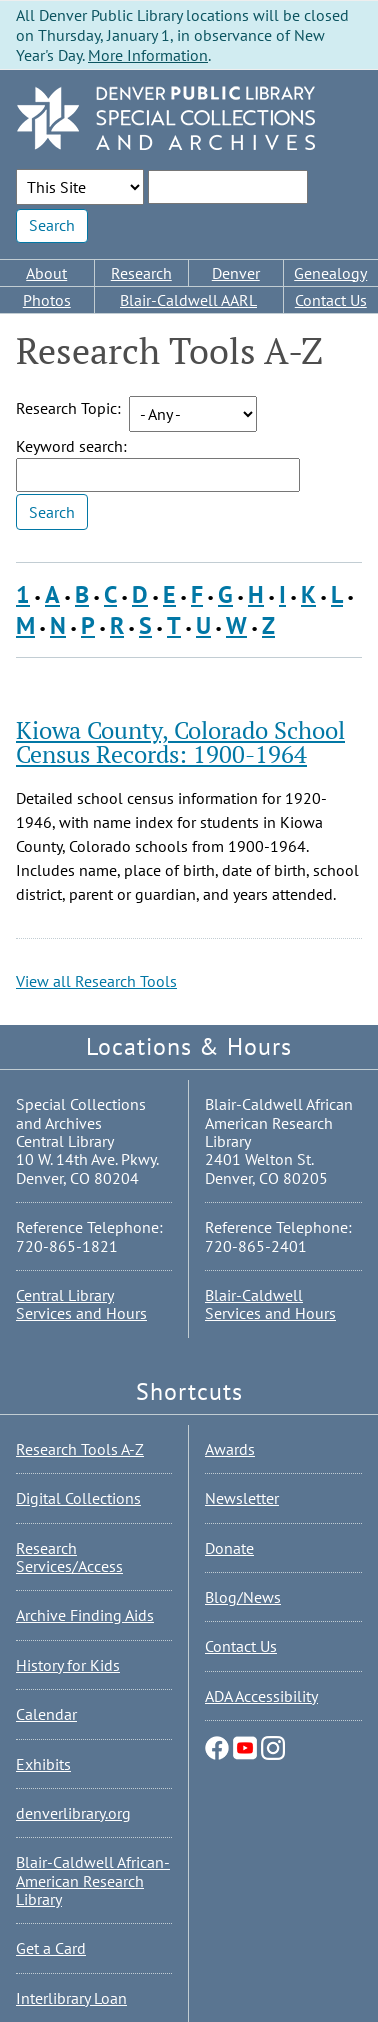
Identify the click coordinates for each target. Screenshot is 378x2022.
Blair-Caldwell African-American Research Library (93, 1880)
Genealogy (330, 273)
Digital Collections (78, 1498)
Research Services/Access (69, 1557)
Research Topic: (68, 408)
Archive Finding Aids (85, 1615)
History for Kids (68, 1665)
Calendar (46, 1714)
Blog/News (243, 1597)
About (46, 273)
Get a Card (51, 1948)
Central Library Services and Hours (81, 1304)
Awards (230, 1449)
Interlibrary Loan (71, 1998)
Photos (47, 300)
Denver (236, 273)
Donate (229, 1548)
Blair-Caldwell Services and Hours (270, 1304)
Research (141, 273)
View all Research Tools (96, 981)
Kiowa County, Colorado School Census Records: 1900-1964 (180, 742)
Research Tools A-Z (80, 1449)
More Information (148, 55)
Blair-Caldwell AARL (188, 300)
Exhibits (43, 1764)
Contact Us (331, 300)
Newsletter (242, 1498)
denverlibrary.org (73, 1813)
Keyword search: (71, 446)
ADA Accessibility (261, 1696)
